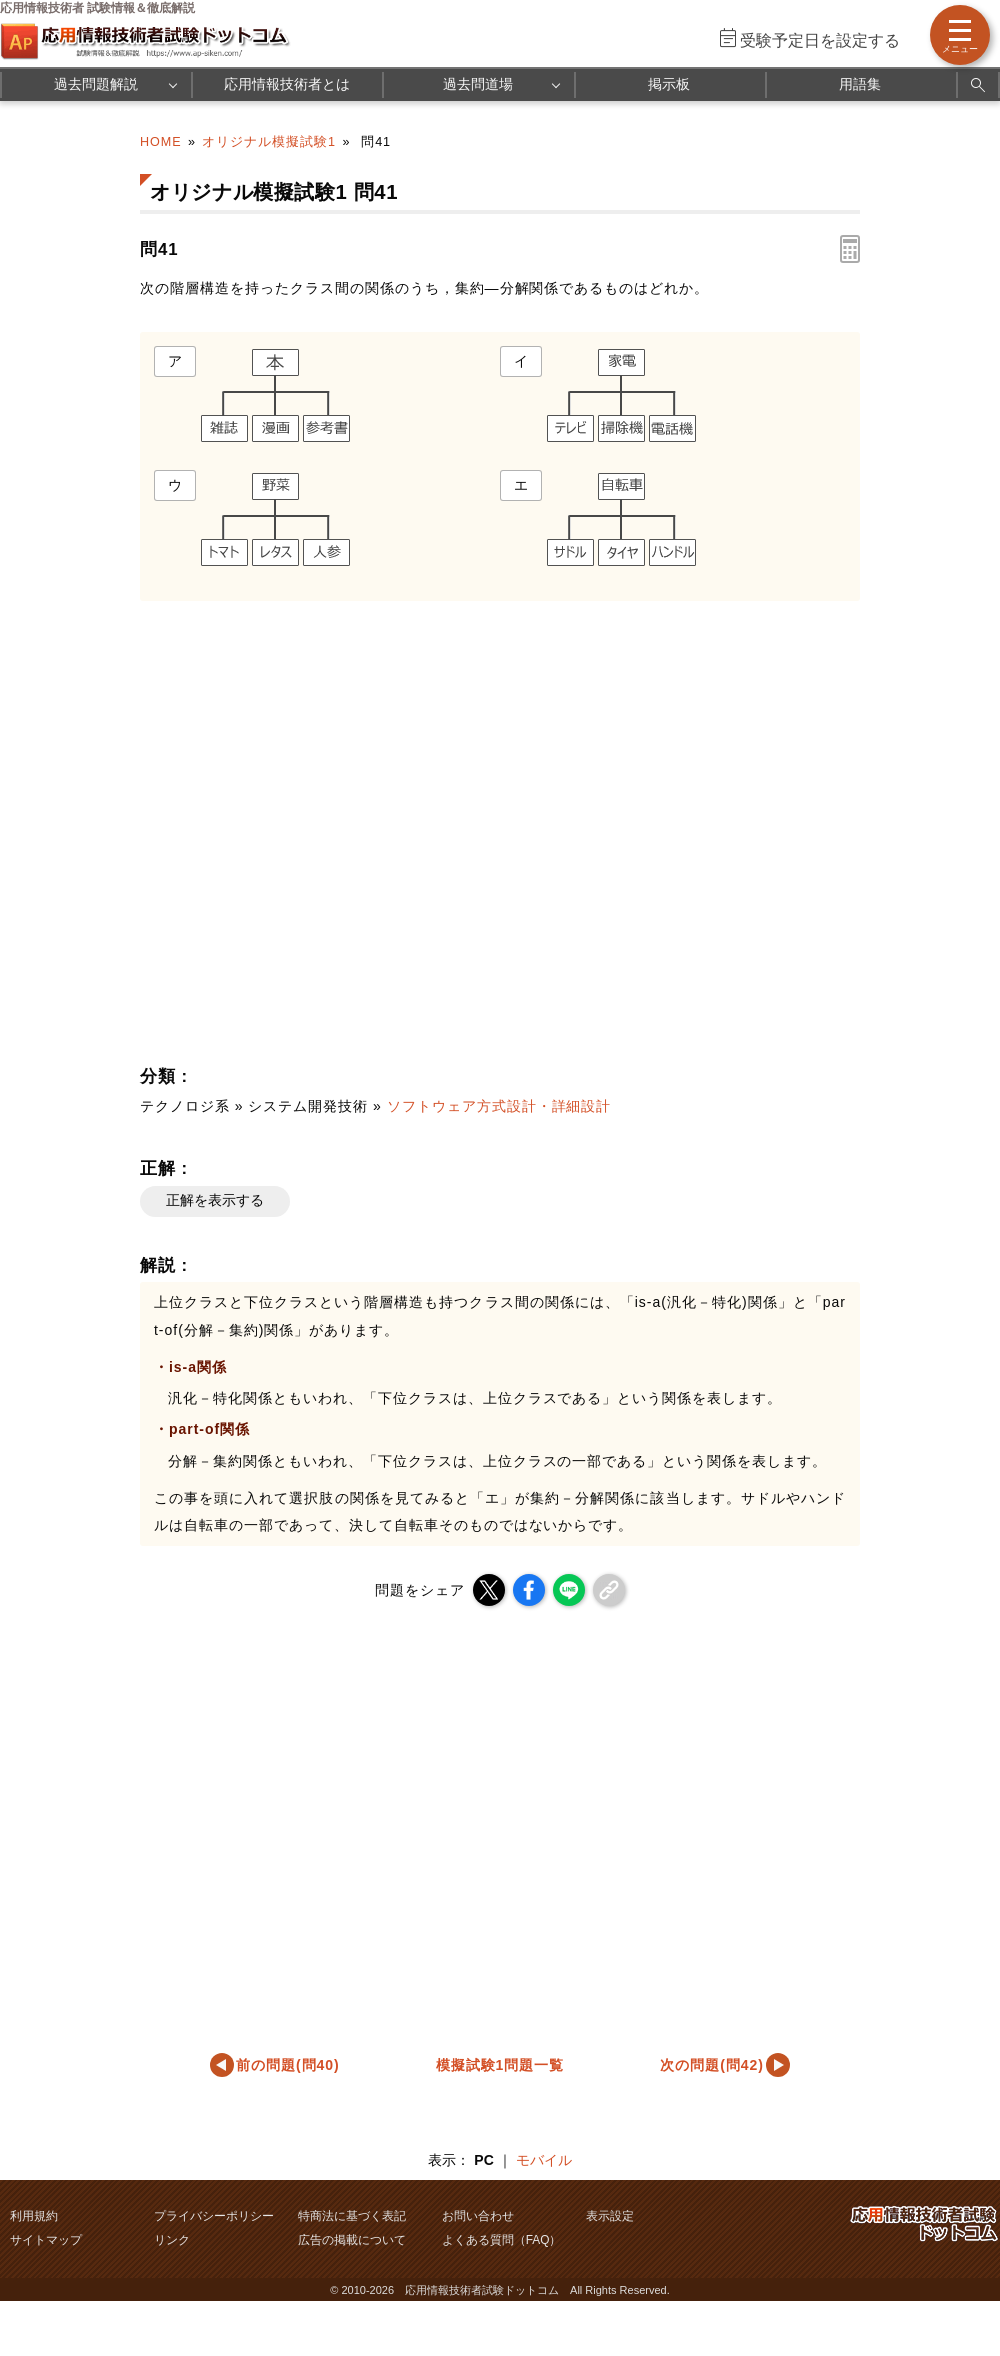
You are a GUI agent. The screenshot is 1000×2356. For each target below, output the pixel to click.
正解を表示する (215, 1200)
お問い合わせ (478, 2216)
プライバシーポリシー (214, 2216)
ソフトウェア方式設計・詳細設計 (499, 1106)
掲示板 (669, 84)
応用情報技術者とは (287, 84)
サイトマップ (46, 2240)
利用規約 (34, 2216)
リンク (172, 2240)
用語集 (860, 84)
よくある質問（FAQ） (502, 2240)
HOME (161, 142)
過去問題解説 (96, 84)
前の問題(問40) (288, 2065)
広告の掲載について (352, 2240)
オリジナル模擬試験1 (269, 142)
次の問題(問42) (712, 2065)
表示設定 (610, 2216)
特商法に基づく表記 (352, 2216)
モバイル (544, 2160)
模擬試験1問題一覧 (500, 2065)
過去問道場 (478, 84)
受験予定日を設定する (820, 40)
